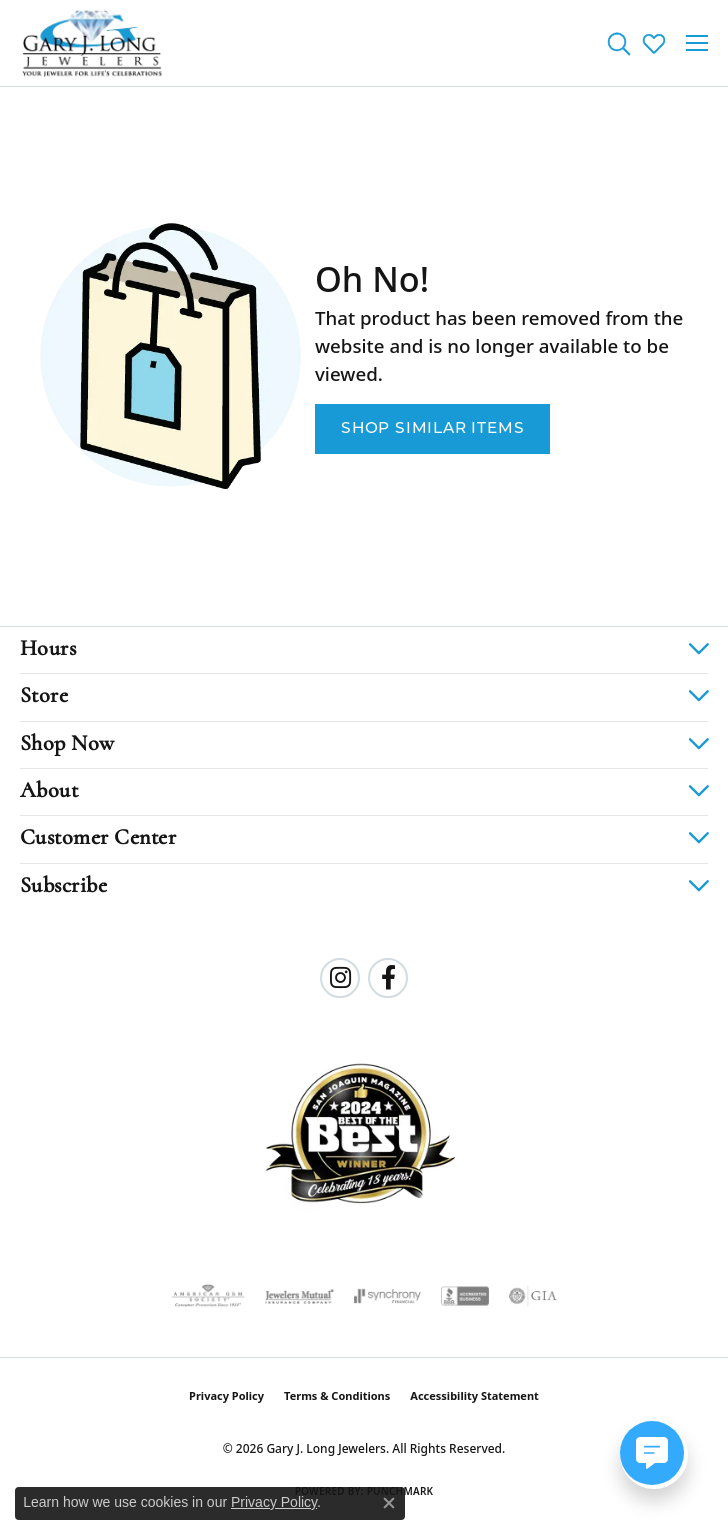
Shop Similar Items (432, 429)
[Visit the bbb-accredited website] (465, 1296)
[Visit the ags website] (208, 1296)
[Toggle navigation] (697, 43)
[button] (618, 43)
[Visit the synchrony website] (387, 1296)
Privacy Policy (226, 1395)
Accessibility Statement (474, 1395)
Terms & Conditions (337, 1395)
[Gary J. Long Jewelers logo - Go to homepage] (92, 43)
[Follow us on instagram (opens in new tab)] (340, 978)
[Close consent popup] (389, 1503)
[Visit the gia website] (533, 1296)
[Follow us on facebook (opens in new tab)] (388, 978)
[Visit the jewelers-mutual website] (299, 1296)
